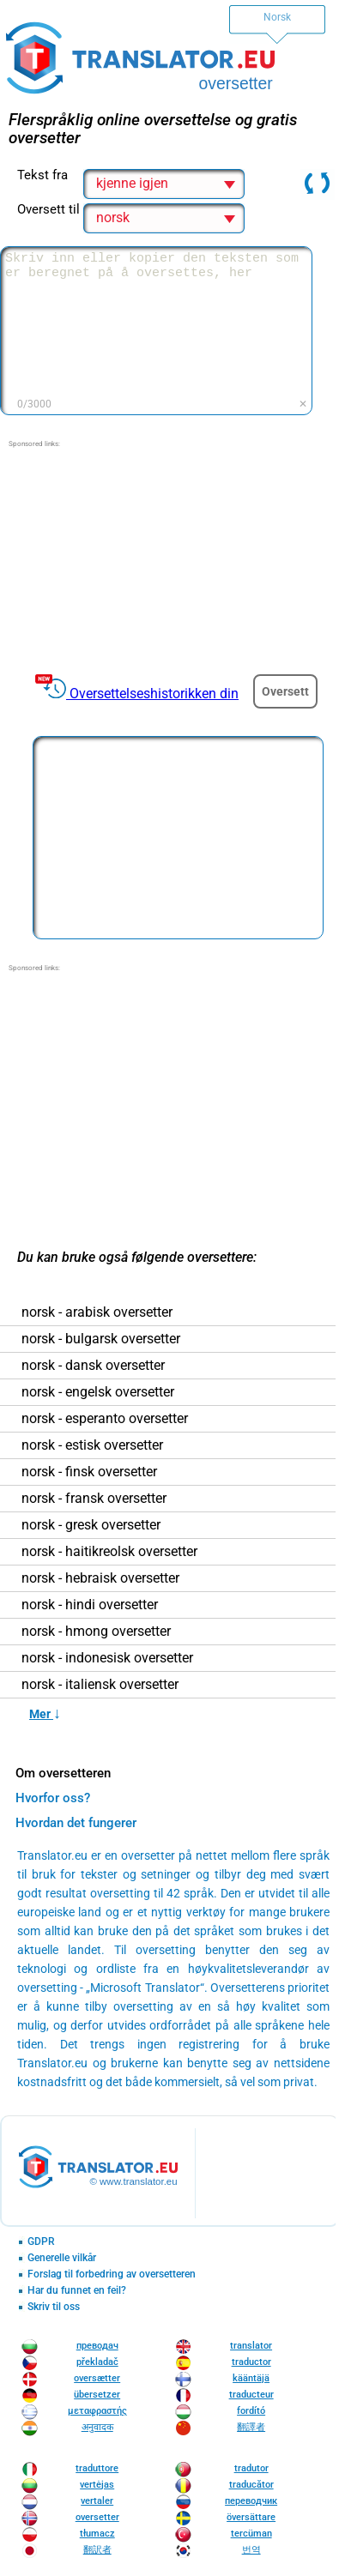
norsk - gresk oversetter (90, 1525)
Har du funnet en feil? (76, 2290)
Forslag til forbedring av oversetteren (111, 2274)
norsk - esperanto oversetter (104, 1419)
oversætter (97, 2378)
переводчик (251, 2501)
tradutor (251, 2468)
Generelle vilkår (61, 2258)
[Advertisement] (168, 556)
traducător (251, 2484)
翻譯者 (251, 2427)
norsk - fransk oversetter (93, 1498)
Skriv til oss (53, 2307)
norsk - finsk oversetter (89, 1472)
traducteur (251, 2394)
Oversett (285, 691)
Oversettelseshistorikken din (154, 693)
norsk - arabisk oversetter (97, 1312)
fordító (251, 2410)
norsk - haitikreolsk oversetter (109, 1551)
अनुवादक (97, 2427)
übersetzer (97, 2394)
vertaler (97, 2501)
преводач (97, 2345)
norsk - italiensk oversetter (100, 1684)
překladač (97, 2362)
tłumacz (97, 2533)
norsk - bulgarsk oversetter (100, 1339)
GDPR (41, 2241)
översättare (251, 2517)
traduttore (97, 2468)
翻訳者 (97, 2549)
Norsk (277, 17)
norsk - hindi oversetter (89, 1605)
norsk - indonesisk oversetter (107, 1658)
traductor (251, 2362)
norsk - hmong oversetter (96, 1631)
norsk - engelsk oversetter (97, 1392)
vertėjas (97, 2484)
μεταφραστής (97, 2410)
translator (251, 2345)
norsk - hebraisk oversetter (100, 1578)
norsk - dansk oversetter (93, 1365)
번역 (251, 2549)
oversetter (97, 2517)
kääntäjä (251, 2378)
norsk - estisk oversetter (92, 1445)
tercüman (251, 2533)
